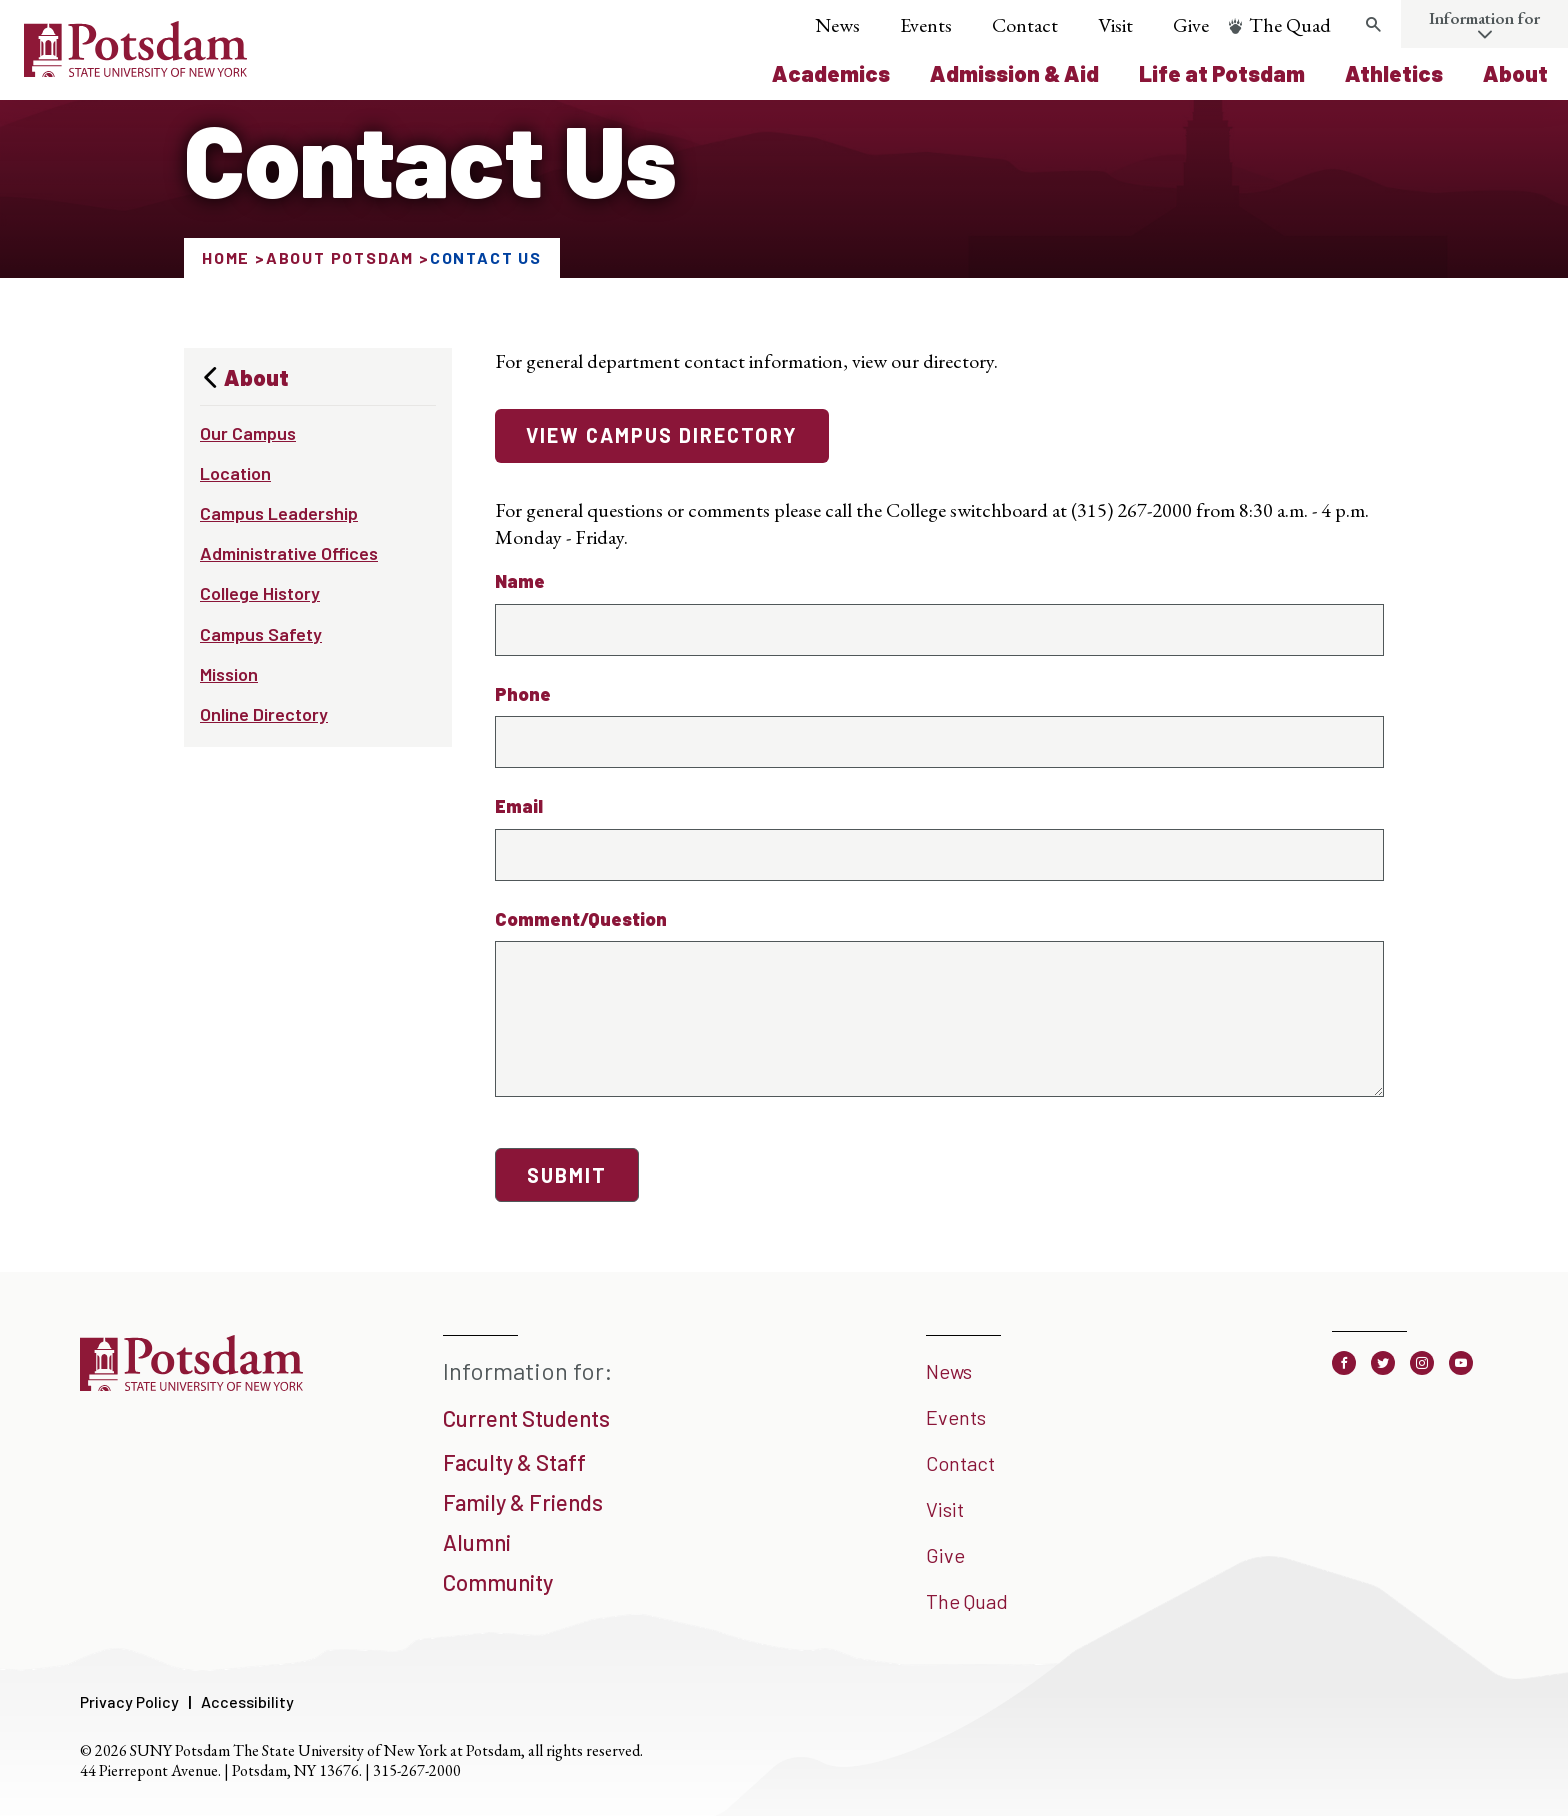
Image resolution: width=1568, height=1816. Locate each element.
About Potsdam (340, 257)
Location (235, 473)
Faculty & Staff (514, 1462)
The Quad (1290, 25)
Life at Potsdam (1222, 73)
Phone (523, 694)
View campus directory (662, 435)
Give (1191, 25)
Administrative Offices (289, 553)
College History (260, 593)
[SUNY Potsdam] (191, 1384)
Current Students (526, 1418)
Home (226, 257)
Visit (1115, 25)
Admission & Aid (1014, 73)
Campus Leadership (279, 513)
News (837, 25)
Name (520, 581)
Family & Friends (523, 1502)
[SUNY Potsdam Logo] (135, 70)
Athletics (1394, 73)
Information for (1484, 18)
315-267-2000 (417, 1770)
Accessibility (247, 1701)
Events (926, 25)
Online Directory (264, 714)
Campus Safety (261, 634)
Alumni (477, 1542)
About (1515, 73)
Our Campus (248, 433)
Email (519, 806)
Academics (831, 73)
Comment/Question (581, 919)
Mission (229, 674)
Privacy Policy (129, 1701)
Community (498, 1582)
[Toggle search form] (1373, 25)
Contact (1025, 25)
